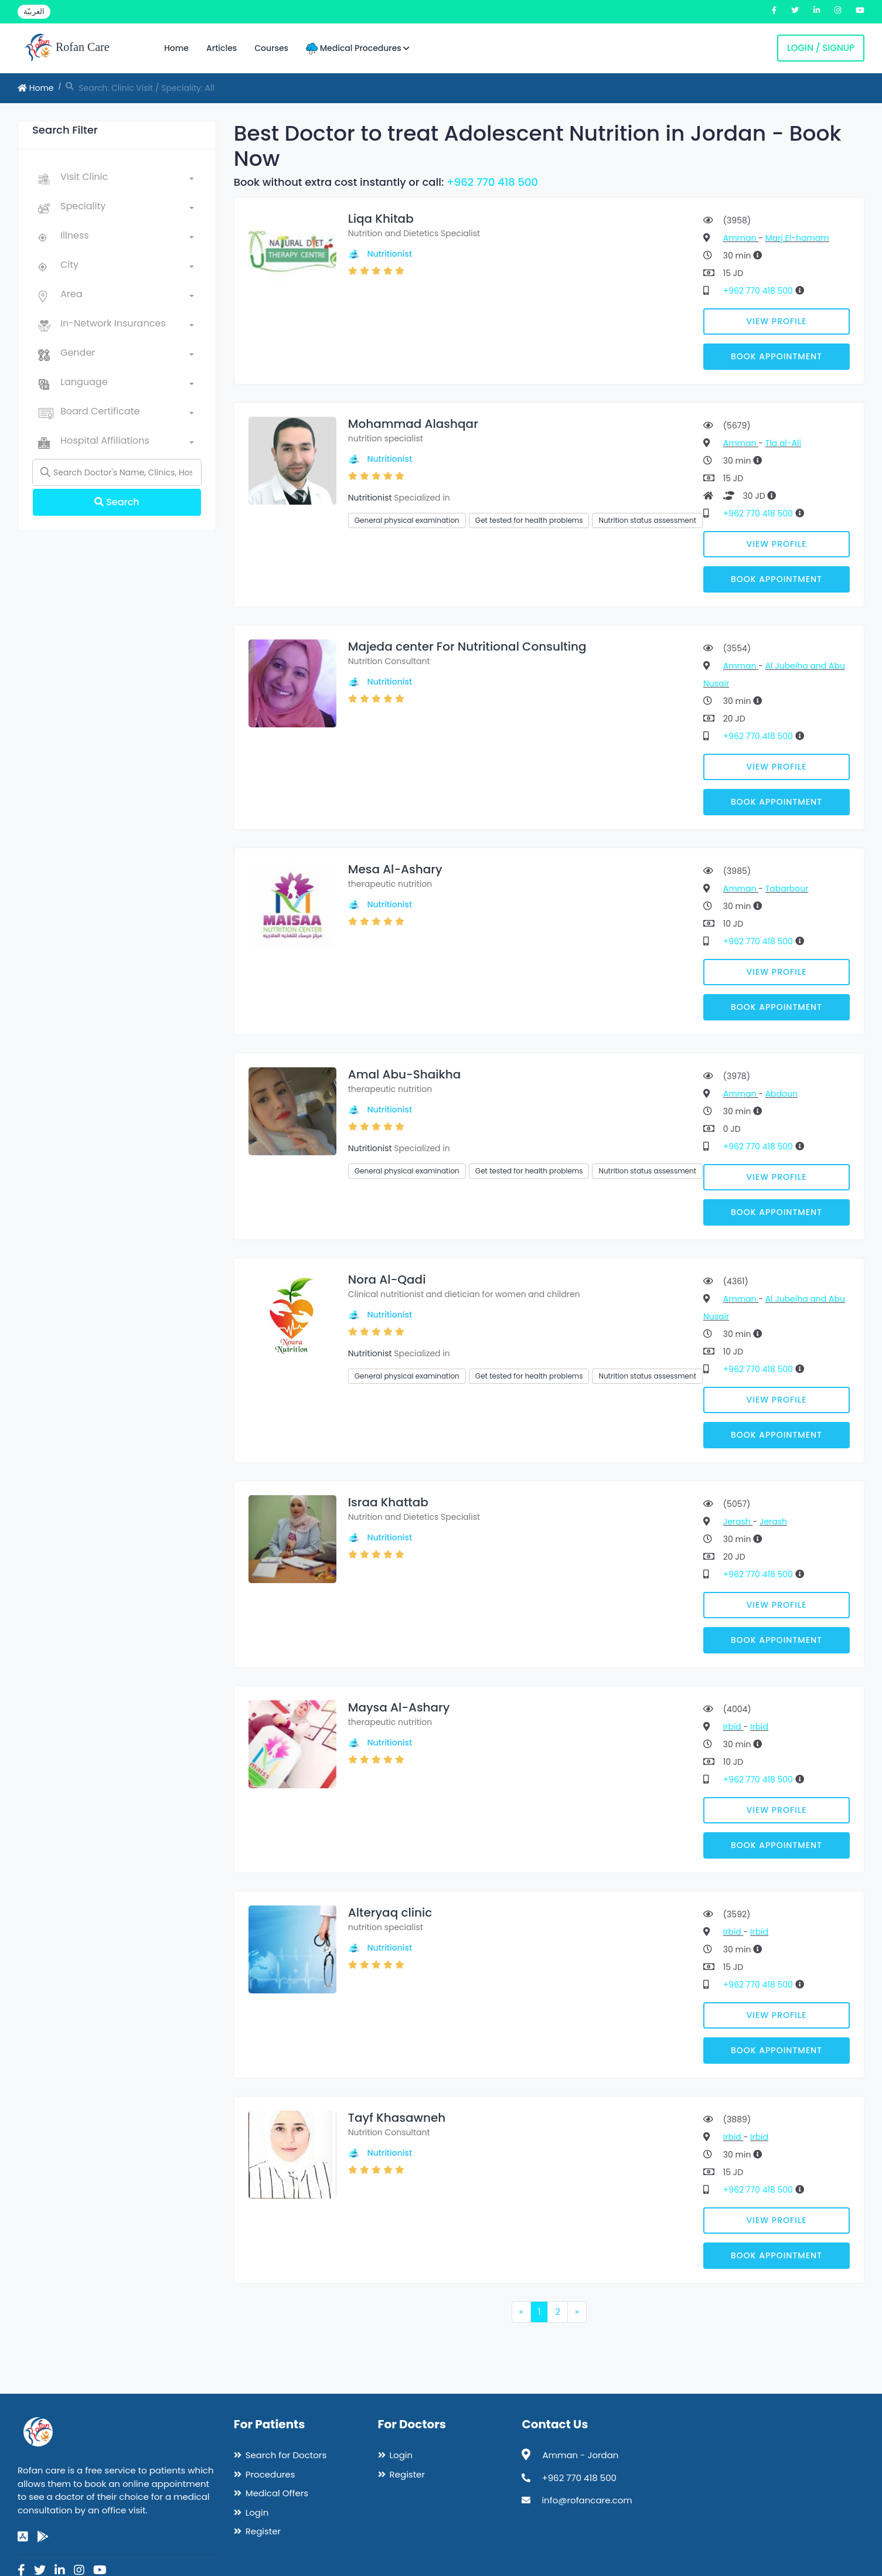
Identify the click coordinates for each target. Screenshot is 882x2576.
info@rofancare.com (587, 2500)
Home (176, 48)
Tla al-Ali (783, 443)
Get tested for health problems (529, 520)
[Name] (117, 472)
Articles (221, 48)
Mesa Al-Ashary (395, 869)
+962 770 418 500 (492, 182)
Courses (271, 48)
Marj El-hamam (797, 238)
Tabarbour (787, 888)
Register (263, 2531)
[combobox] (127, 179)
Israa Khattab (388, 1502)
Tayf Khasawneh (397, 2117)
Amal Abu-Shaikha (404, 1074)
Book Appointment (776, 356)
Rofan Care (66, 48)
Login (257, 2512)
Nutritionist (389, 254)
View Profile (777, 321)
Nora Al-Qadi (387, 1279)
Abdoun (781, 1094)
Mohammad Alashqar (413, 424)
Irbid (733, 1727)
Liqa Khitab (381, 218)
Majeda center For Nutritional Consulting (467, 646)
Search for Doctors (286, 2455)
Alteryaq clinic (390, 1912)
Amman (740, 238)
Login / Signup (820, 48)
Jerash (738, 1521)
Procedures (270, 2474)
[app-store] (23, 2537)
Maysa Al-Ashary (399, 1707)
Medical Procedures (358, 48)
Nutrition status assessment (647, 520)
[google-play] (43, 2537)
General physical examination (407, 520)
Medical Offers (277, 2493)
